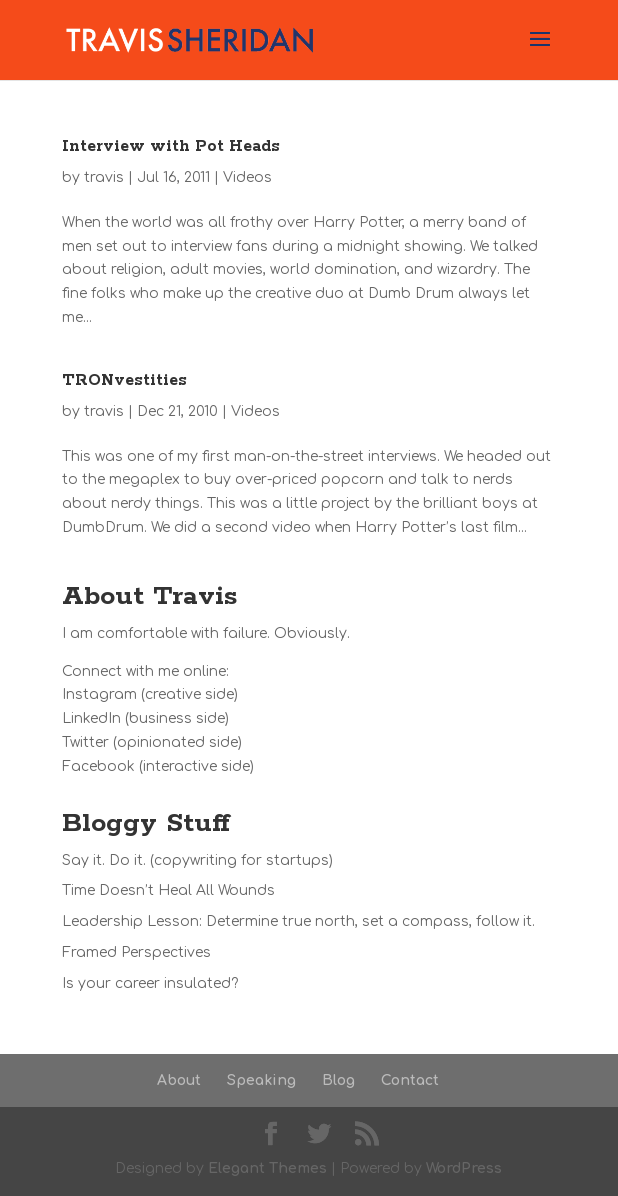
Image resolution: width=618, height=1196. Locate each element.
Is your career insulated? (150, 983)
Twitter (85, 742)
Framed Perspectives (136, 952)
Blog (338, 1080)
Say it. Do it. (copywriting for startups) (197, 860)
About (179, 1080)
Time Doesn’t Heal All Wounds (168, 890)
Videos (247, 177)
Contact (410, 1080)
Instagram (99, 694)
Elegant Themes (267, 1168)
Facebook (98, 766)
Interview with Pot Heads (171, 146)
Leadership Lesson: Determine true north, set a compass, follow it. (298, 921)
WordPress (464, 1168)
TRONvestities (124, 380)
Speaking (261, 1080)
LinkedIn (91, 718)
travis (104, 177)
